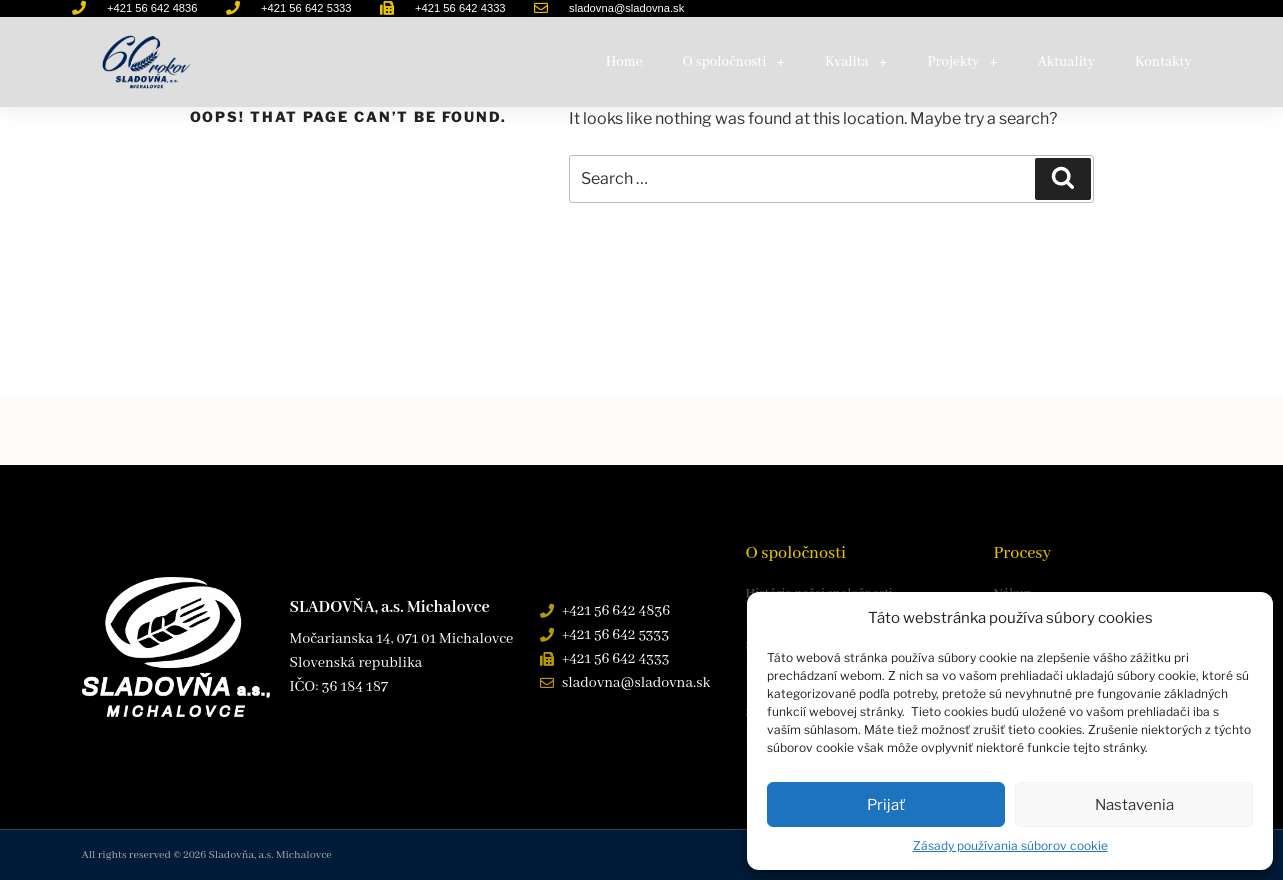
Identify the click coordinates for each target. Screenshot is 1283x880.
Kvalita (856, 62)
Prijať (886, 805)
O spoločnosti (734, 62)
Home (624, 62)
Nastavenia (1134, 805)
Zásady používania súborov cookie (1010, 845)
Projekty (962, 62)
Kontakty (1163, 62)
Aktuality (1066, 62)
